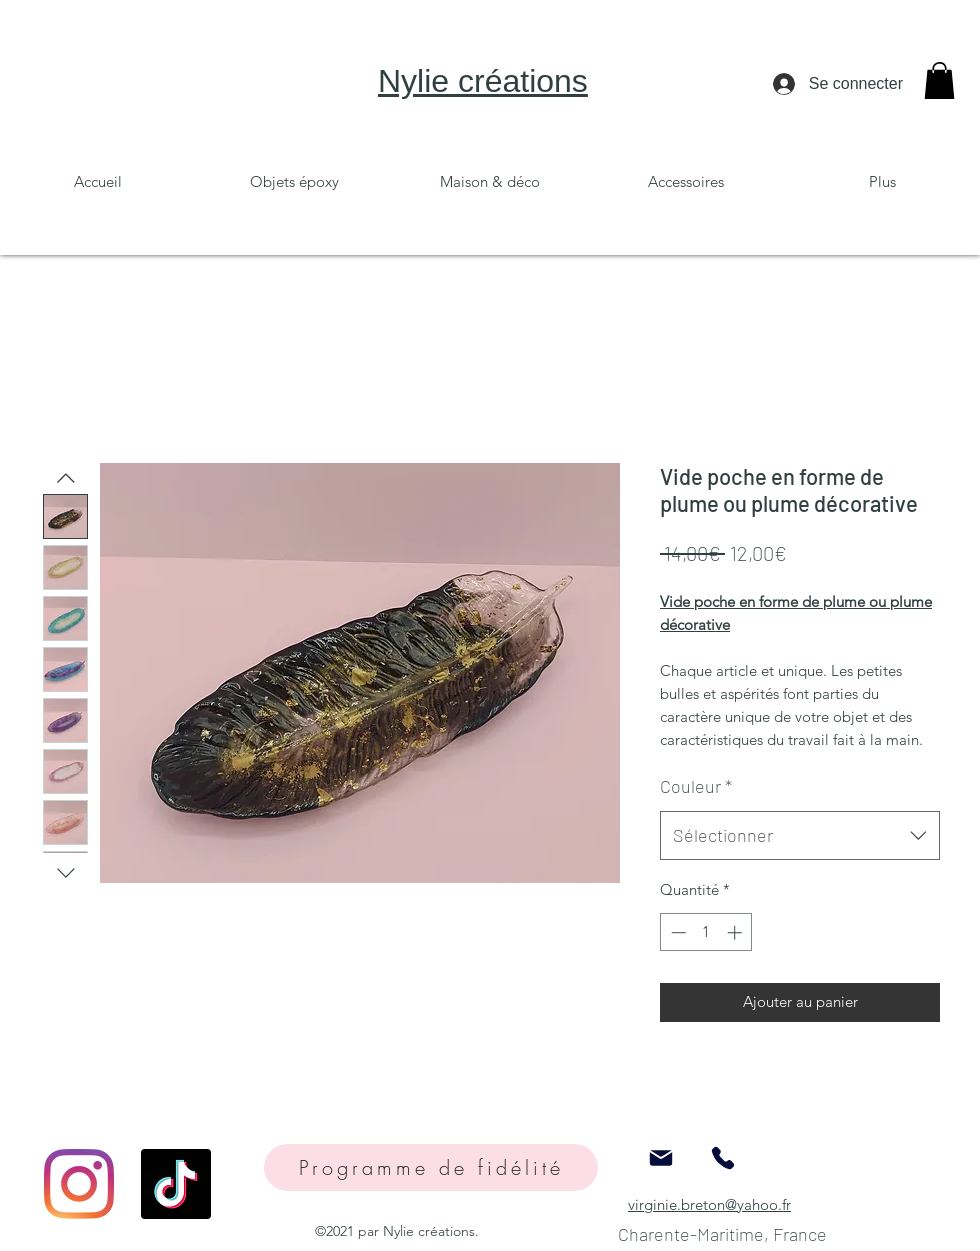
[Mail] (661, 1158)
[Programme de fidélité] (431, 1167)
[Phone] (723, 1158)
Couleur (696, 786)
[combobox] (800, 836)
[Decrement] (676, 932)
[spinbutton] (706, 932)
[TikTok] (176, 1184)
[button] (939, 80)
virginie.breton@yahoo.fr (709, 1204)
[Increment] (736, 932)
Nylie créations (483, 81)
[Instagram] (79, 1184)
